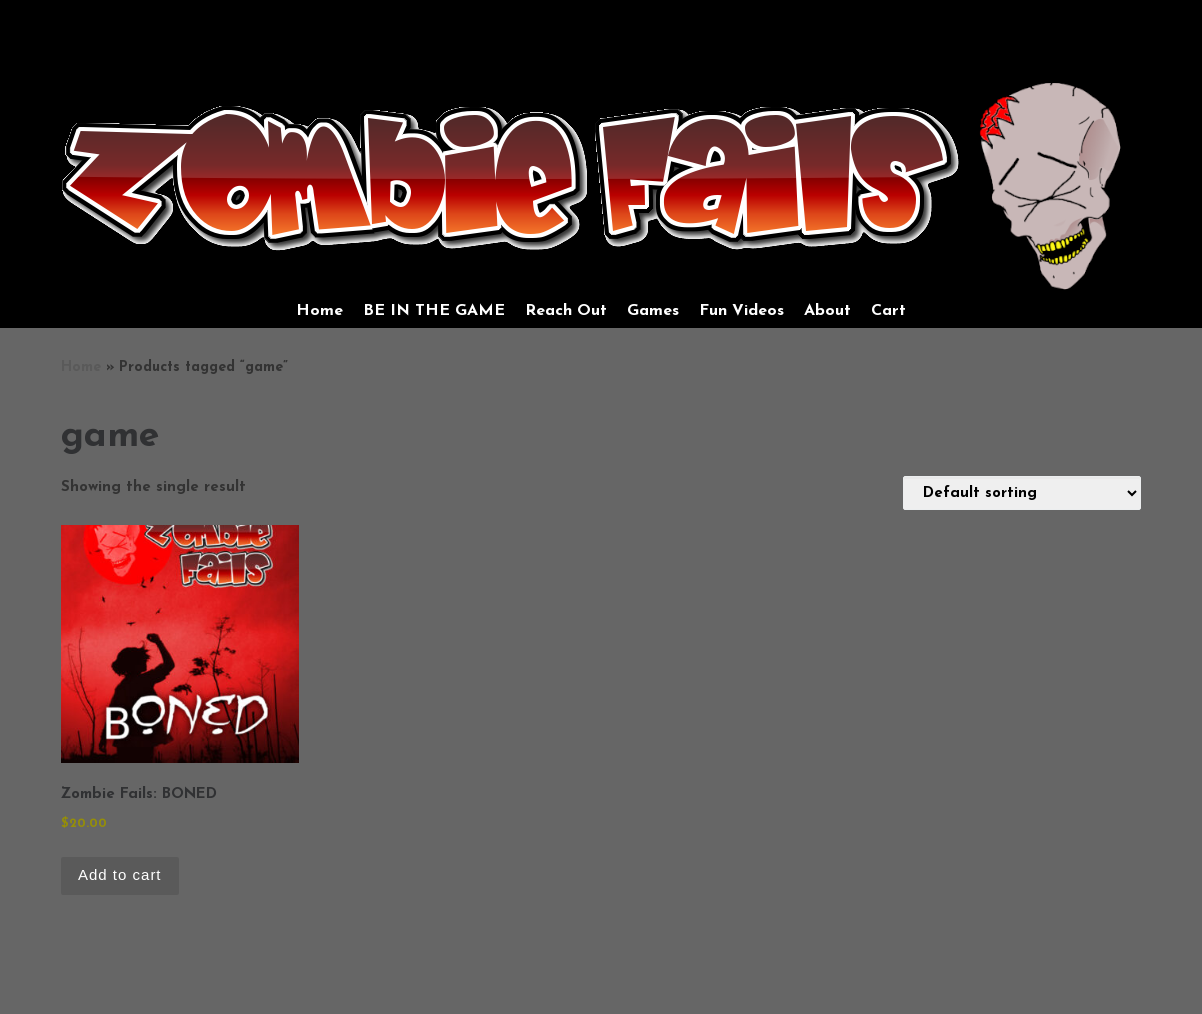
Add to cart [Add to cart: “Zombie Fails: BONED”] (120, 874)
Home (81, 367)
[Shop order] (1022, 493)
